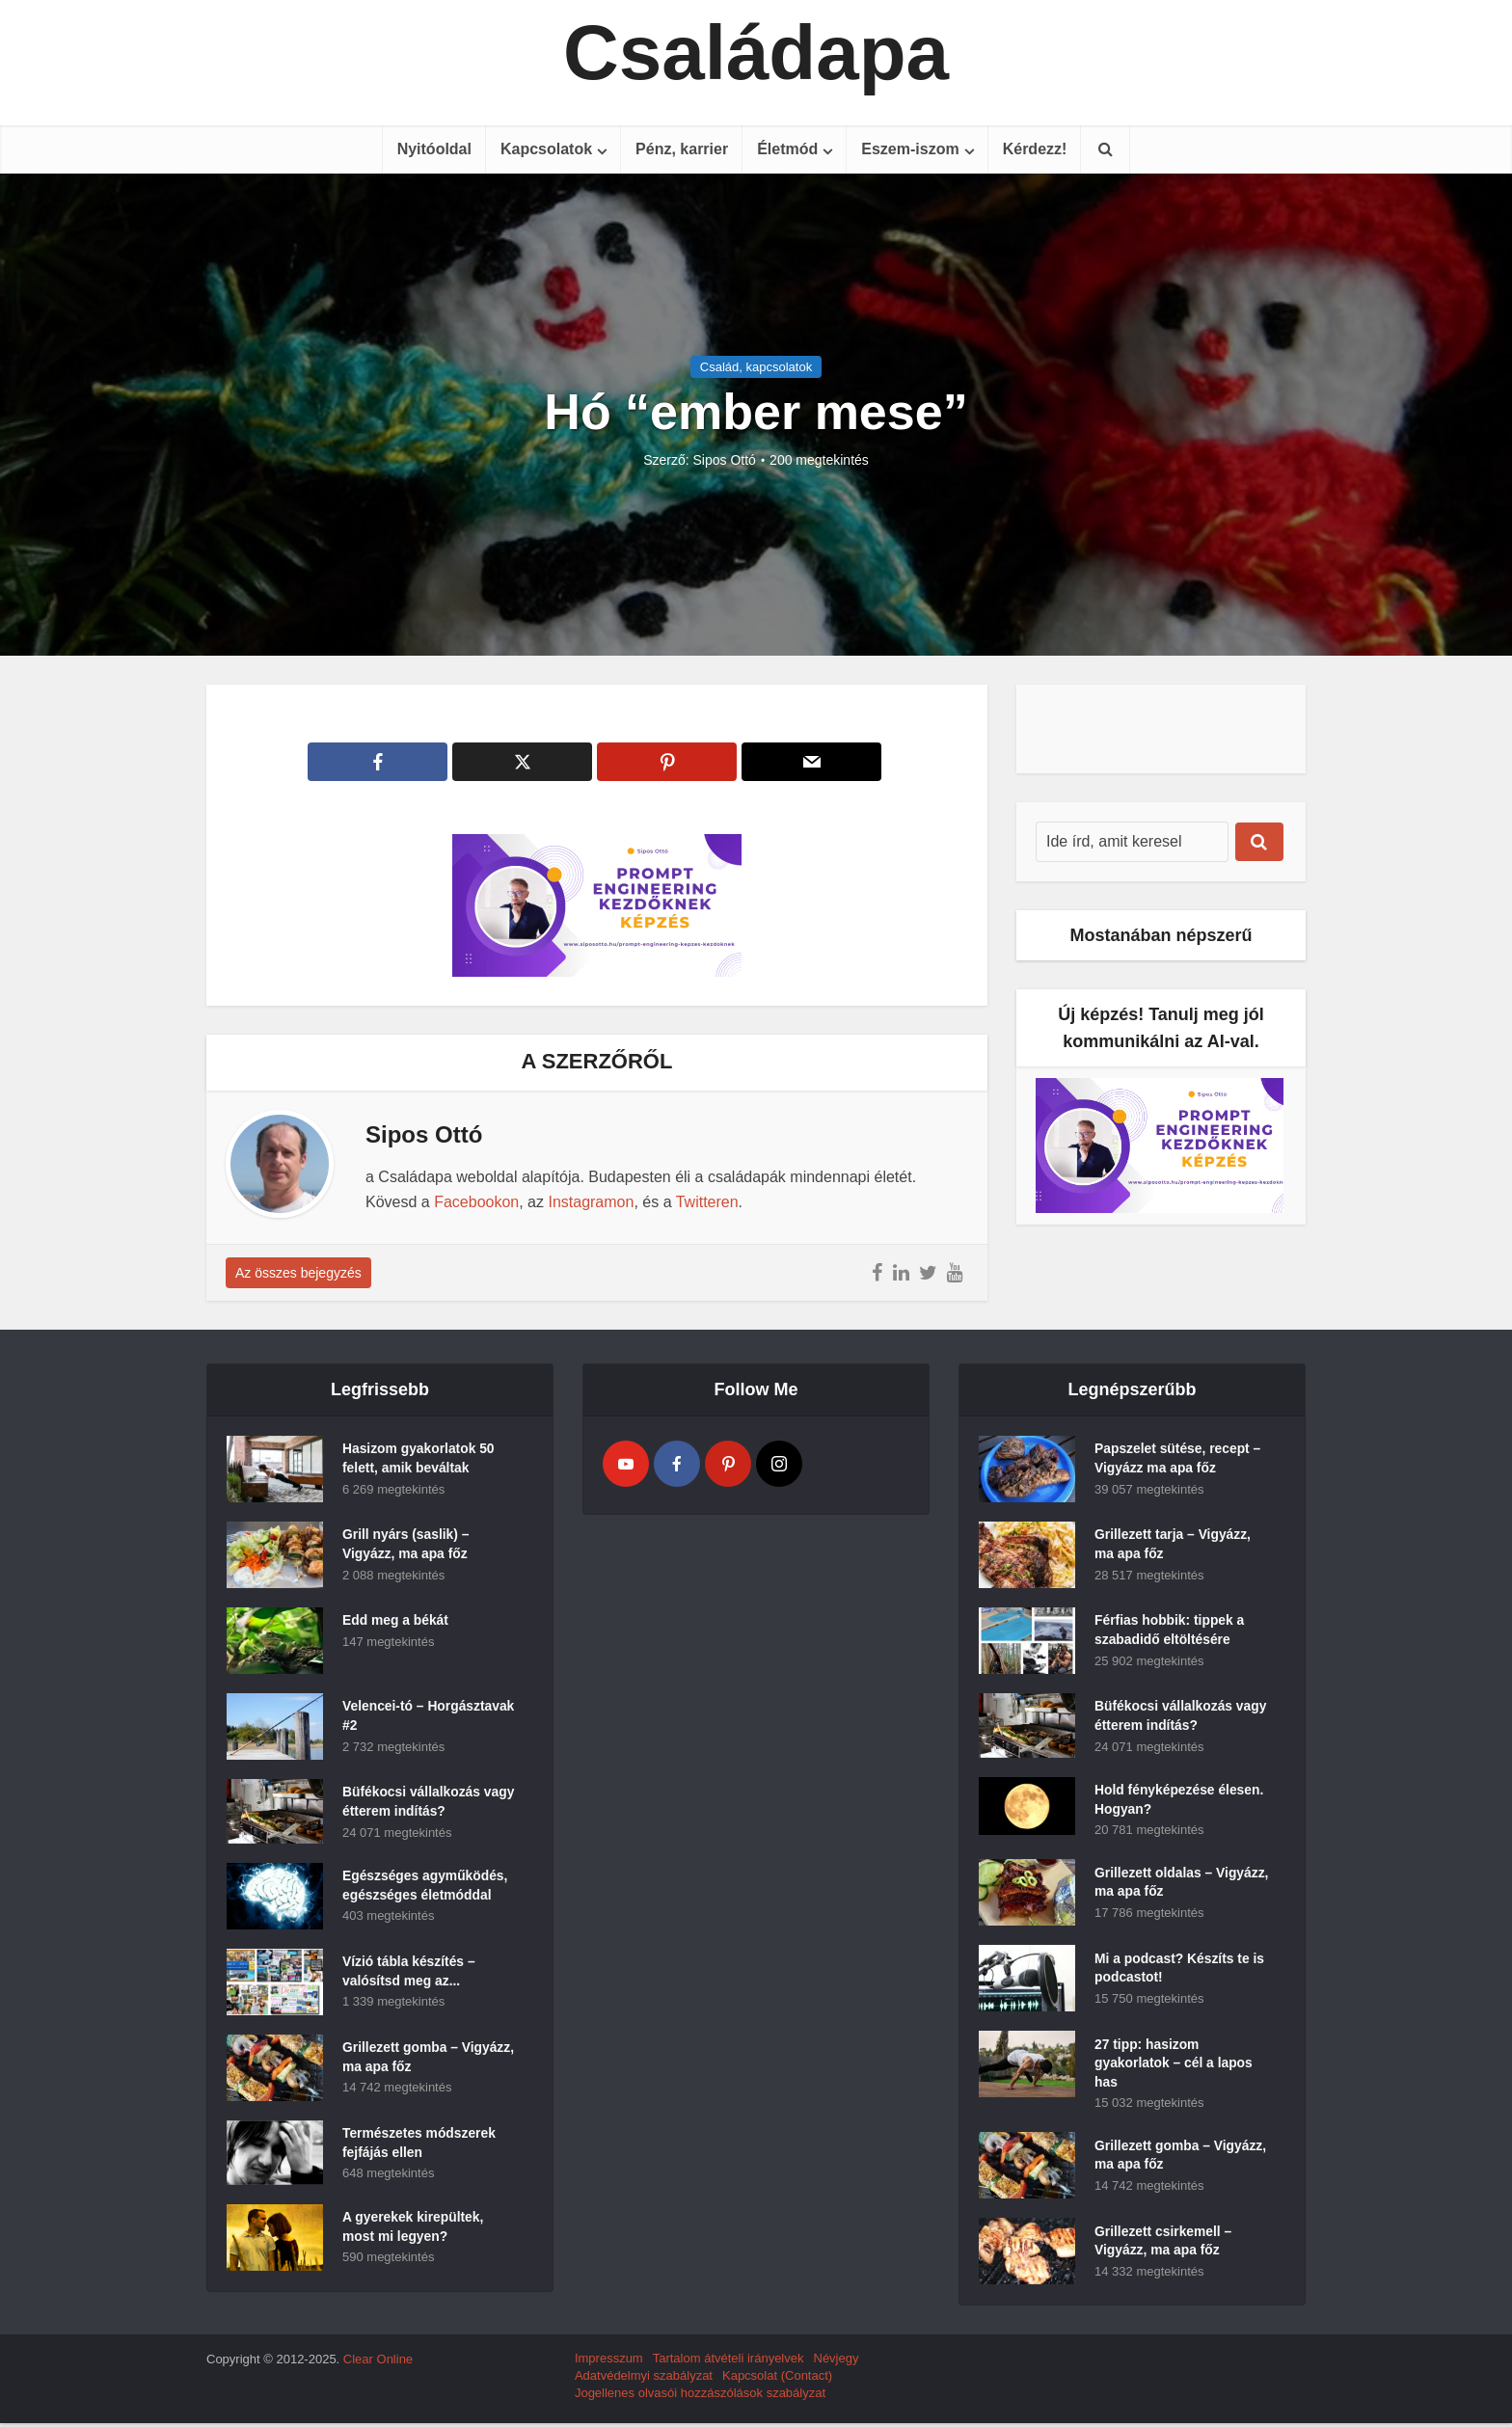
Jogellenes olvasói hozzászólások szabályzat (700, 2396)
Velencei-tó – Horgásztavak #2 (395, 1717)
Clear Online (378, 2363)
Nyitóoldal (434, 149)
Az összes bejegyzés (298, 1273)
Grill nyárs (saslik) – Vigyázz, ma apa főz (406, 1545)
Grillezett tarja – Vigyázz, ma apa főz (1173, 1545)
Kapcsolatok (546, 149)
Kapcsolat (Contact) (777, 2379)
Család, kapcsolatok (756, 367)
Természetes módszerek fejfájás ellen (420, 2144)
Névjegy (836, 2362)
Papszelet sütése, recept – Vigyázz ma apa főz (1178, 1460)
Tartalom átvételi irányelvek (728, 2362)
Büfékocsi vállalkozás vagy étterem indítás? (412, 1803)
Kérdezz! (1035, 149)
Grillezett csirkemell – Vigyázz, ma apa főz (1163, 2245)
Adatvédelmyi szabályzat (644, 2379)
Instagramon (591, 1202)
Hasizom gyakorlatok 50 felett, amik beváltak (419, 1460)
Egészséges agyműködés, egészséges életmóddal (426, 1887)
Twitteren (707, 1202)
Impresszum (609, 2362)
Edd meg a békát (395, 1622)
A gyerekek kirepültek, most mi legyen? (413, 2228)
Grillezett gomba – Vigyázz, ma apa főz (405, 2058)
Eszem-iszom (909, 149)
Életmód (787, 149)
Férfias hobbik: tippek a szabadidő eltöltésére (1170, 1631)
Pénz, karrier (681, 149)
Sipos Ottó (724, 460)
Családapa (756, 53)
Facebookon (476, 1202)
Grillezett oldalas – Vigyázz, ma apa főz (1157, 1885)
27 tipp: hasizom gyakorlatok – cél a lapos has (1174, 2066)
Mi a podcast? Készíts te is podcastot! (1180, 1971)
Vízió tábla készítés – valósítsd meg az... (409, 1972)
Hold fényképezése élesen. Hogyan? (1179, 1801)
